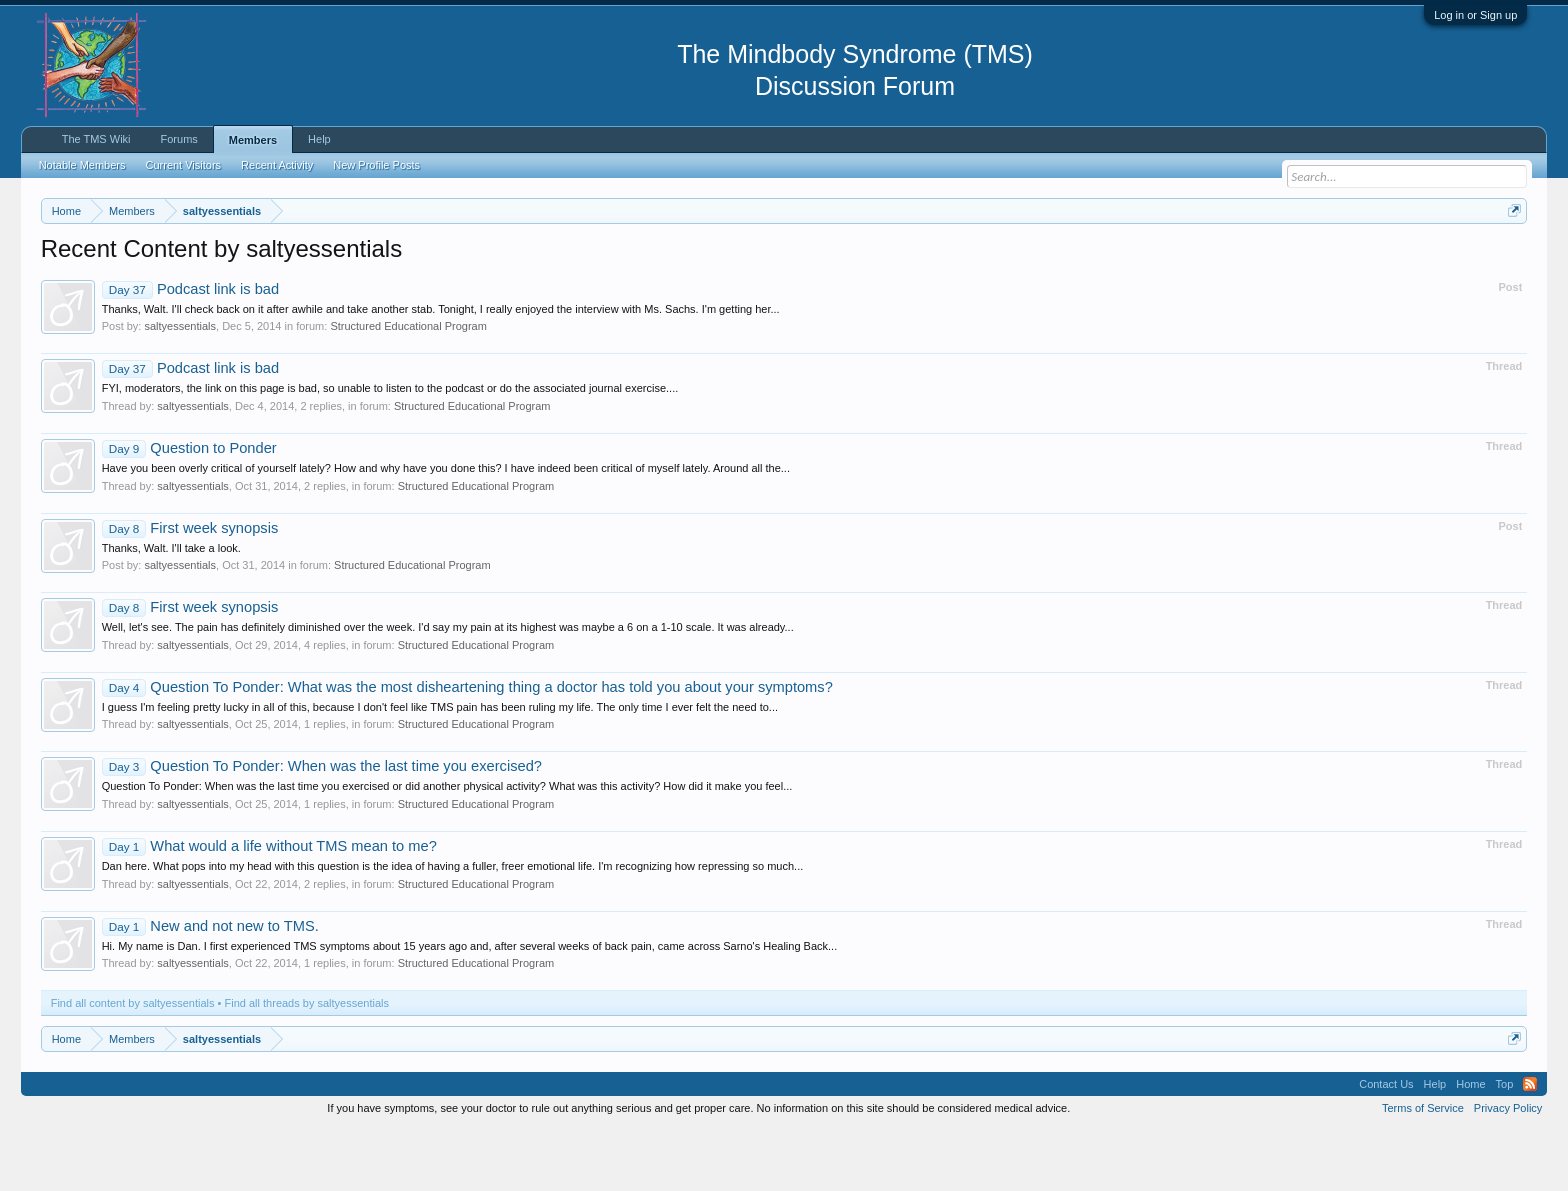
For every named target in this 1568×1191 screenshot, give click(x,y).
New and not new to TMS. (210, 986)
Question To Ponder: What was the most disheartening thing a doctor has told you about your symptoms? (467, 747)
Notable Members (82, 165)
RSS (1530, 1145)
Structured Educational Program (408, 387)
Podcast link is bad (190, 349)
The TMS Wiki (96, 139)
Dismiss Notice (1510, 257)
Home (1470, 1145)
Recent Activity (277, 165)
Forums (179, 139)
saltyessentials (180, 387)
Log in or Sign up (1475, 15)
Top (1505, 1145)
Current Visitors (184, 165)
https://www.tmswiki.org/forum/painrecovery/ (956, 259)
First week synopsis (190, 588)
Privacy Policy (1508, 1169)
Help (319, 139)
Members (253, 140)
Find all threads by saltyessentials (307, 1064)
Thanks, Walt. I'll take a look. (171, 608)
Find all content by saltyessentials (133, 1064)
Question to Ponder (189, 508)
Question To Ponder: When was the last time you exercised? (322, 827)
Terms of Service (1423, 1169)
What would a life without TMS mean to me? (269, 906)
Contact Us (1386, 1145)
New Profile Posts (376, 165)
